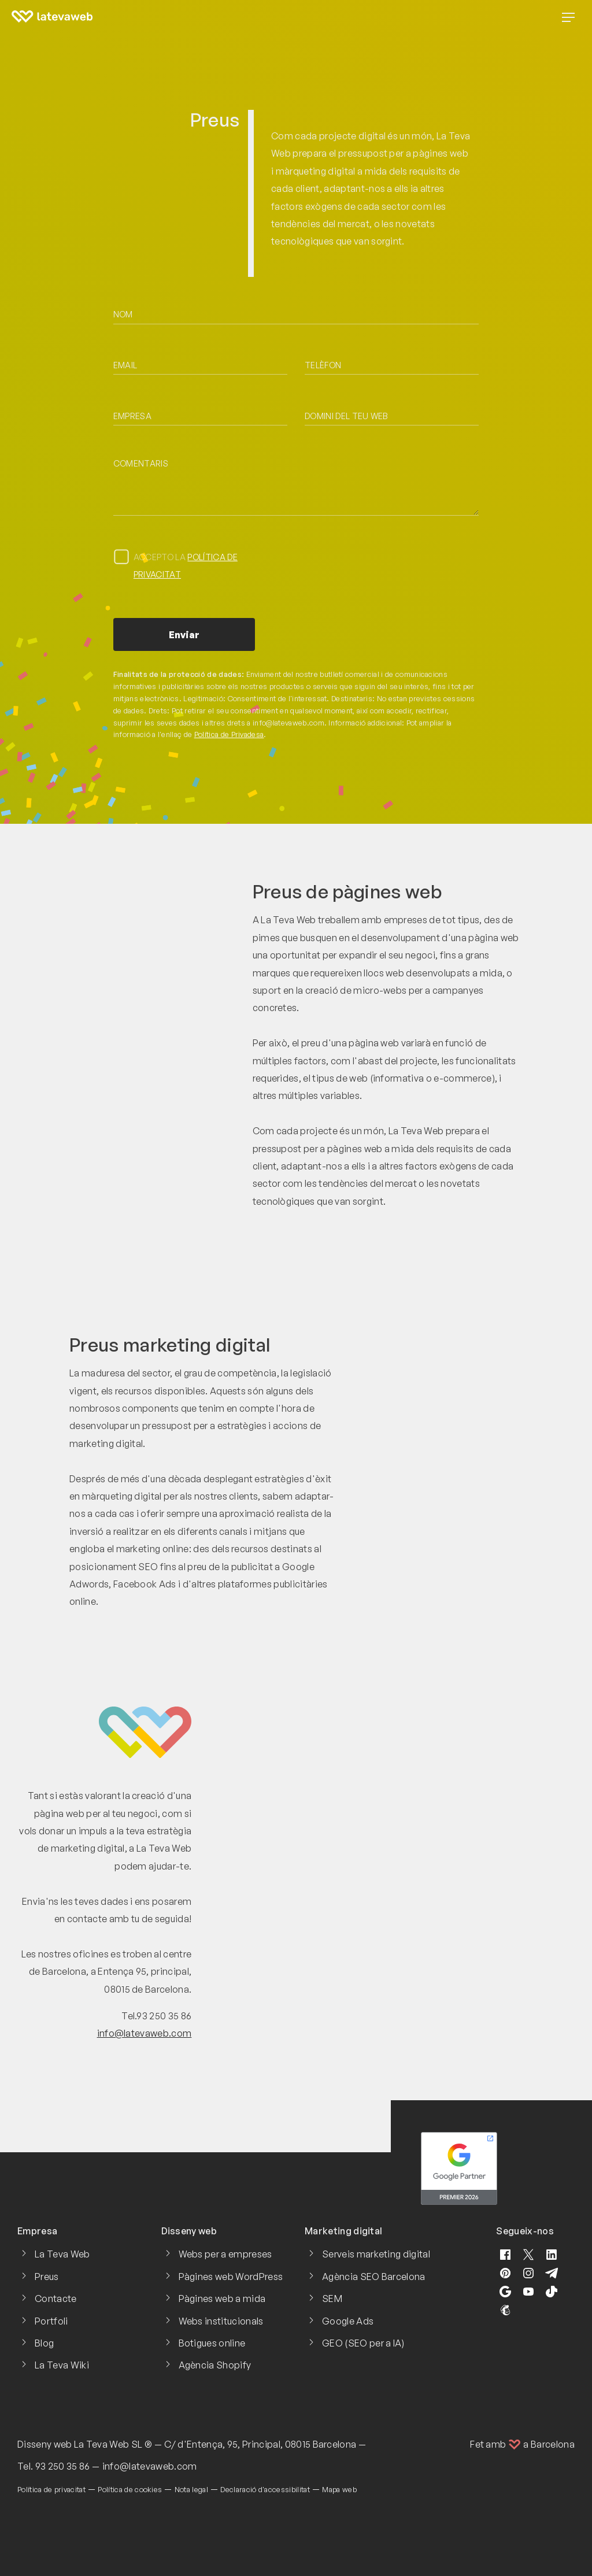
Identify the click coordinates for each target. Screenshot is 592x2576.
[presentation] (392, 570)
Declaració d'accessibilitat (265, 2489)
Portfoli (51, 2321)
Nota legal (191, 2489)
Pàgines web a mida (222, 2298)
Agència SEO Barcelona (374, 2276)
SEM (332, 2298)
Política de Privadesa (229, 734)
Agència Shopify (215, 2365)
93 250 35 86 (62, 2466)
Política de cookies (130, 2489)
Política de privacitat (51, 2489)
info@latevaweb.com (144, 2033)
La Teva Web (62, 2254)
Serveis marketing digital (376, 2254)
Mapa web (339, 2489)
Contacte (56, 2298)
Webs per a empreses (225, 2254)
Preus (47, 2276)
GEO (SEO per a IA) (363, 2343)
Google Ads (347, 2321)
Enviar (184, 635)
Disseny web (44, 2444)
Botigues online (212, 2343)
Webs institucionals (221, 2321)
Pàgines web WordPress (231, 2276)
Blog (44, 2343)
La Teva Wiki (62, 2365)
